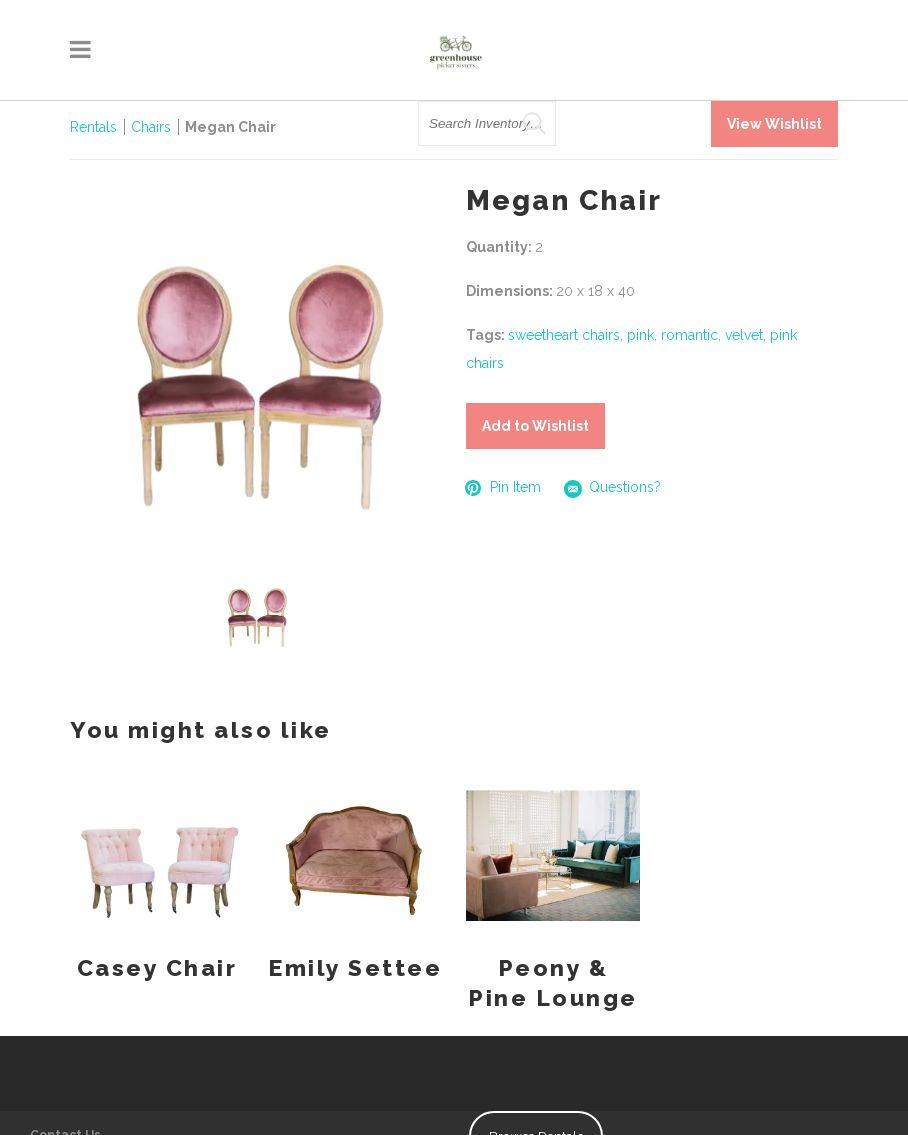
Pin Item (503, 487)
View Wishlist (774, 124)
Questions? (613, 488)
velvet (744, 335)
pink (640, 335)
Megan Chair (230, 127)
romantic (689, 335)
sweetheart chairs (564, 335)
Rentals (93, 127)
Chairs (151, 127)
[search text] (487, 123)
